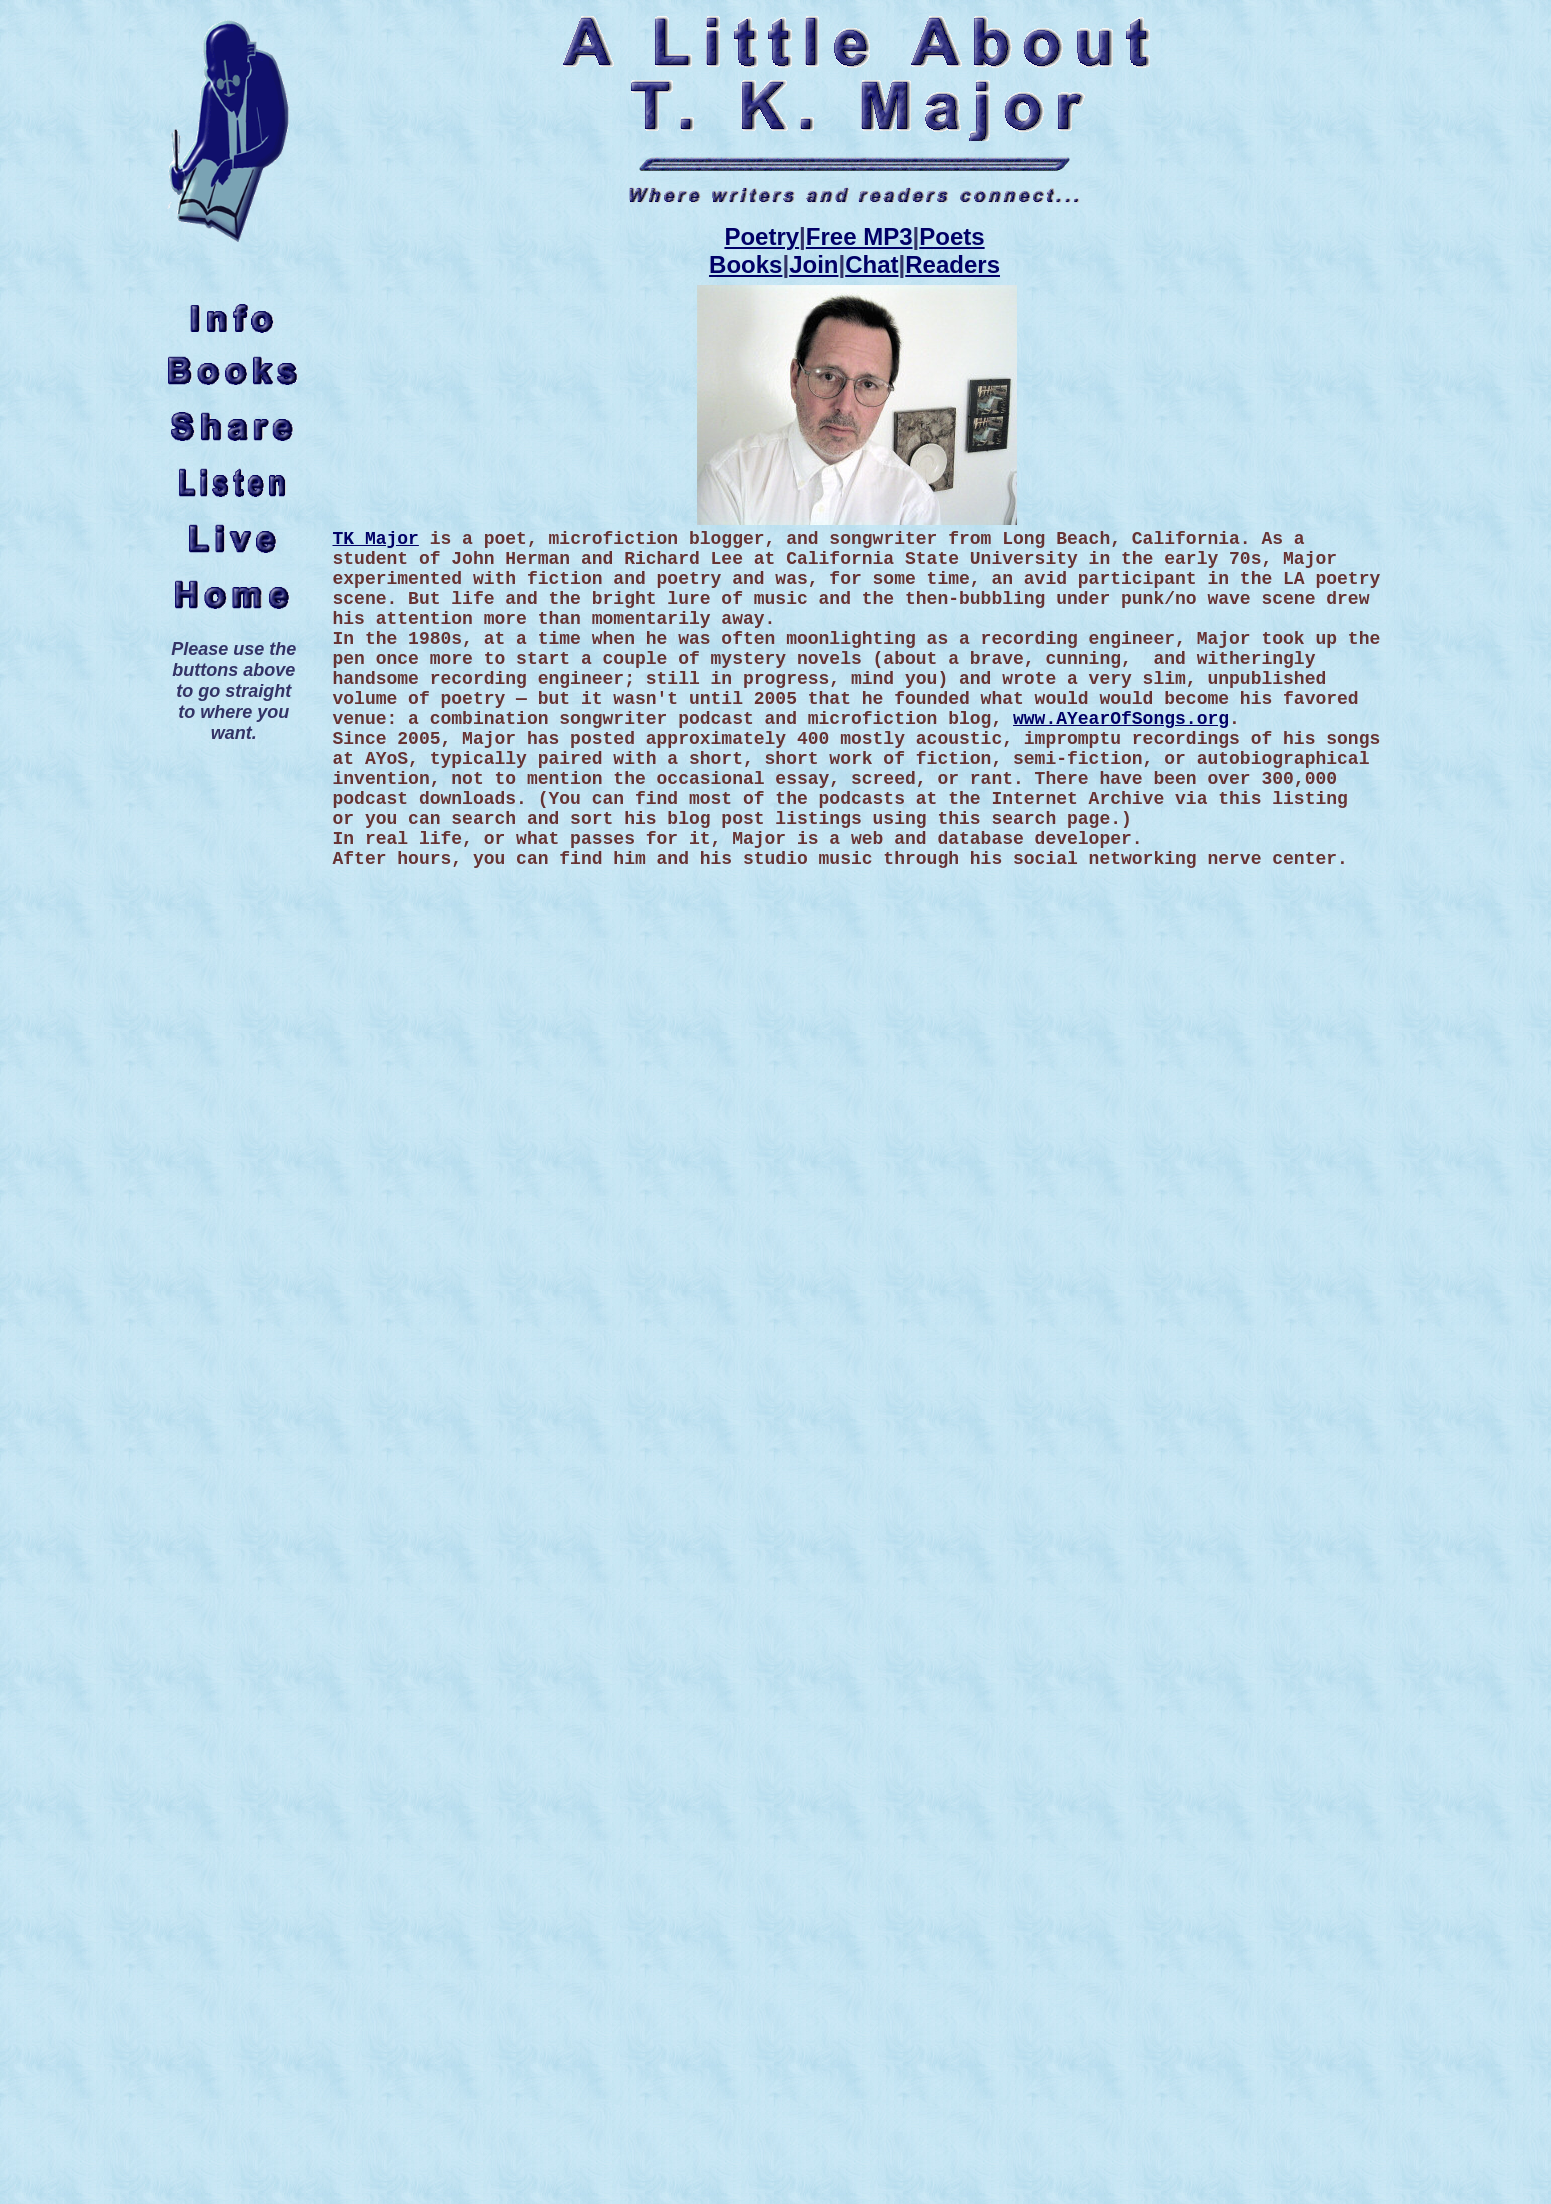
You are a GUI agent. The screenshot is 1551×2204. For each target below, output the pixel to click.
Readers (952, 264)
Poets (951, 236)
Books (745, 264)
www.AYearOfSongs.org (1121, 719)
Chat (871, 264)
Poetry (761, 236)
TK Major (375, 539)
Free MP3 (859, 236)
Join (813, 264)
